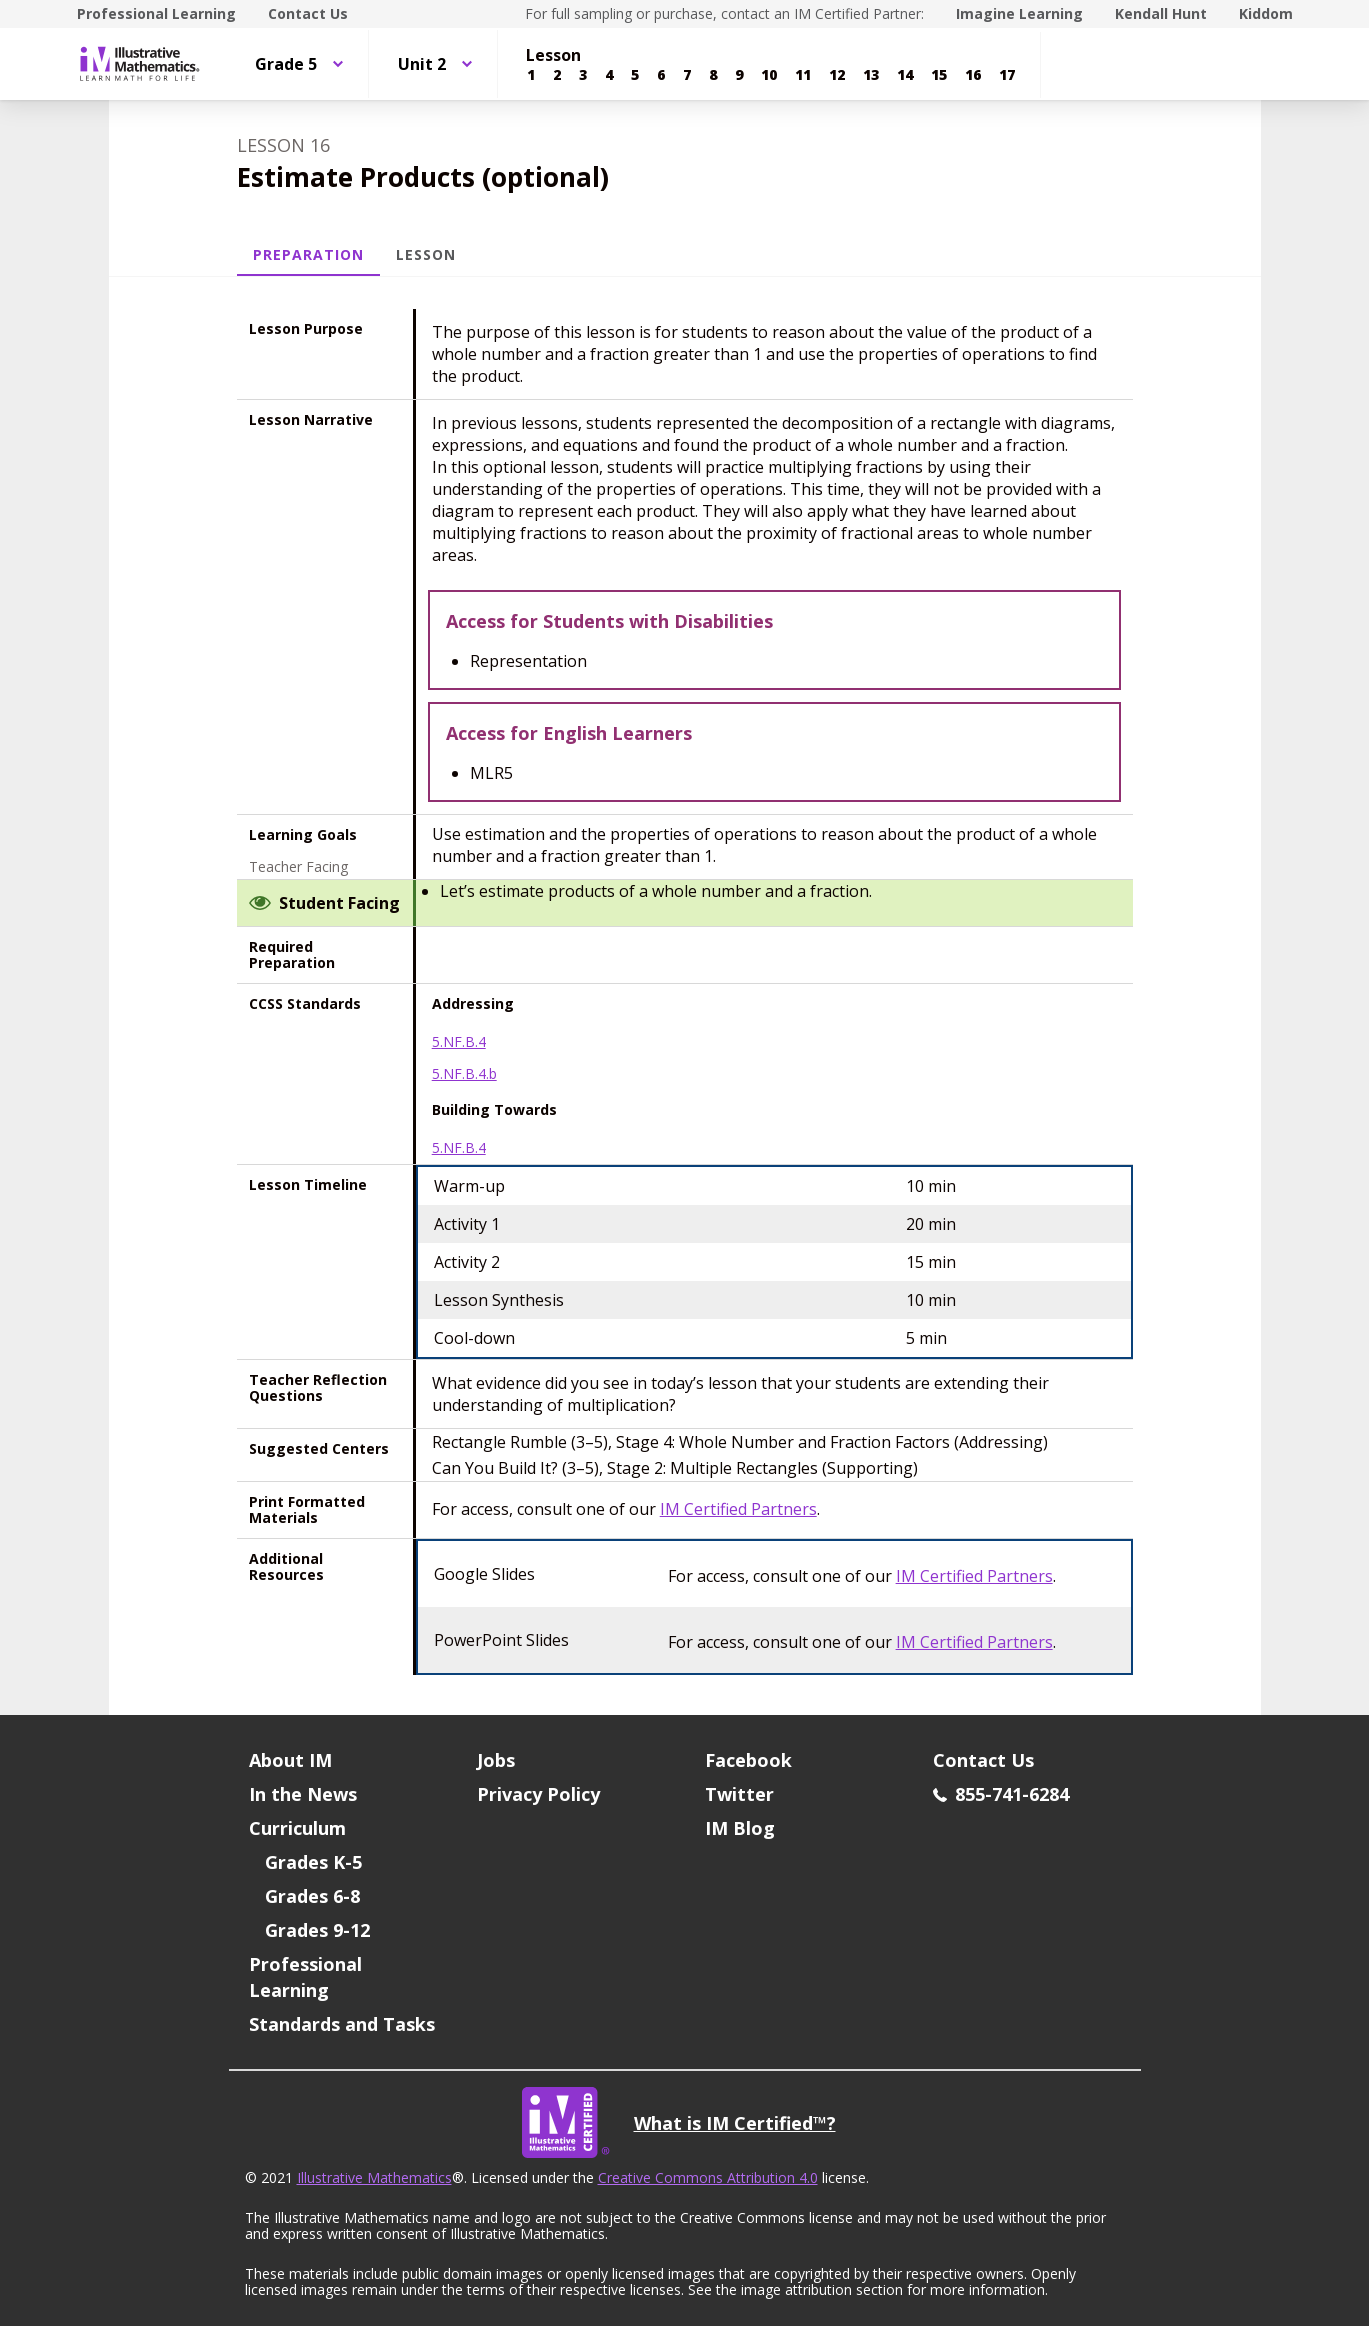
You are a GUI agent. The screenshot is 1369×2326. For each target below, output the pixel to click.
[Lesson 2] (557, 75)
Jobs (496, 1760)
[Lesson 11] (803, 75)
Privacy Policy (538, 1794)
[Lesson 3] (583, 75)
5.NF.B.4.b (464, 1074)
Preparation (309, 254)
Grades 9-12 (317, 1930)
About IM (290, 1760)
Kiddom (1266, 13)
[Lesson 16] (973, 75)
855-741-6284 (1001, 1794)
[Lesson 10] (769, 75)
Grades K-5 (313, 1862)
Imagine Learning (1019, 13)
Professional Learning (156, 13)
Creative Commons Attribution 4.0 (708, 2177)
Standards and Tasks (342, 2024)
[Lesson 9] (739, 75)
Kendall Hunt (1161, 13)
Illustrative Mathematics (374, 2177)
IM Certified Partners (738, 1509)
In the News (303, 1794)
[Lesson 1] (531, 75)
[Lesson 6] (661, 75)
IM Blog (740, 1828)
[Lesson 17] (1007, 75)
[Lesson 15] (939, 75)
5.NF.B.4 (459, 1042)
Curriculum (297, 1828)
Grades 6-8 (312, 1896)
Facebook (748, 1760)
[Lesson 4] (609, 75)
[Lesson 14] (905, 75)
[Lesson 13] (871, 75)
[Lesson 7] (687, 75)
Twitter (739, 1794)
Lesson (426, 254)
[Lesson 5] (635, 75)
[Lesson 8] (713, 75)
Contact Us (308, 13)
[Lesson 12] (837, 75)
